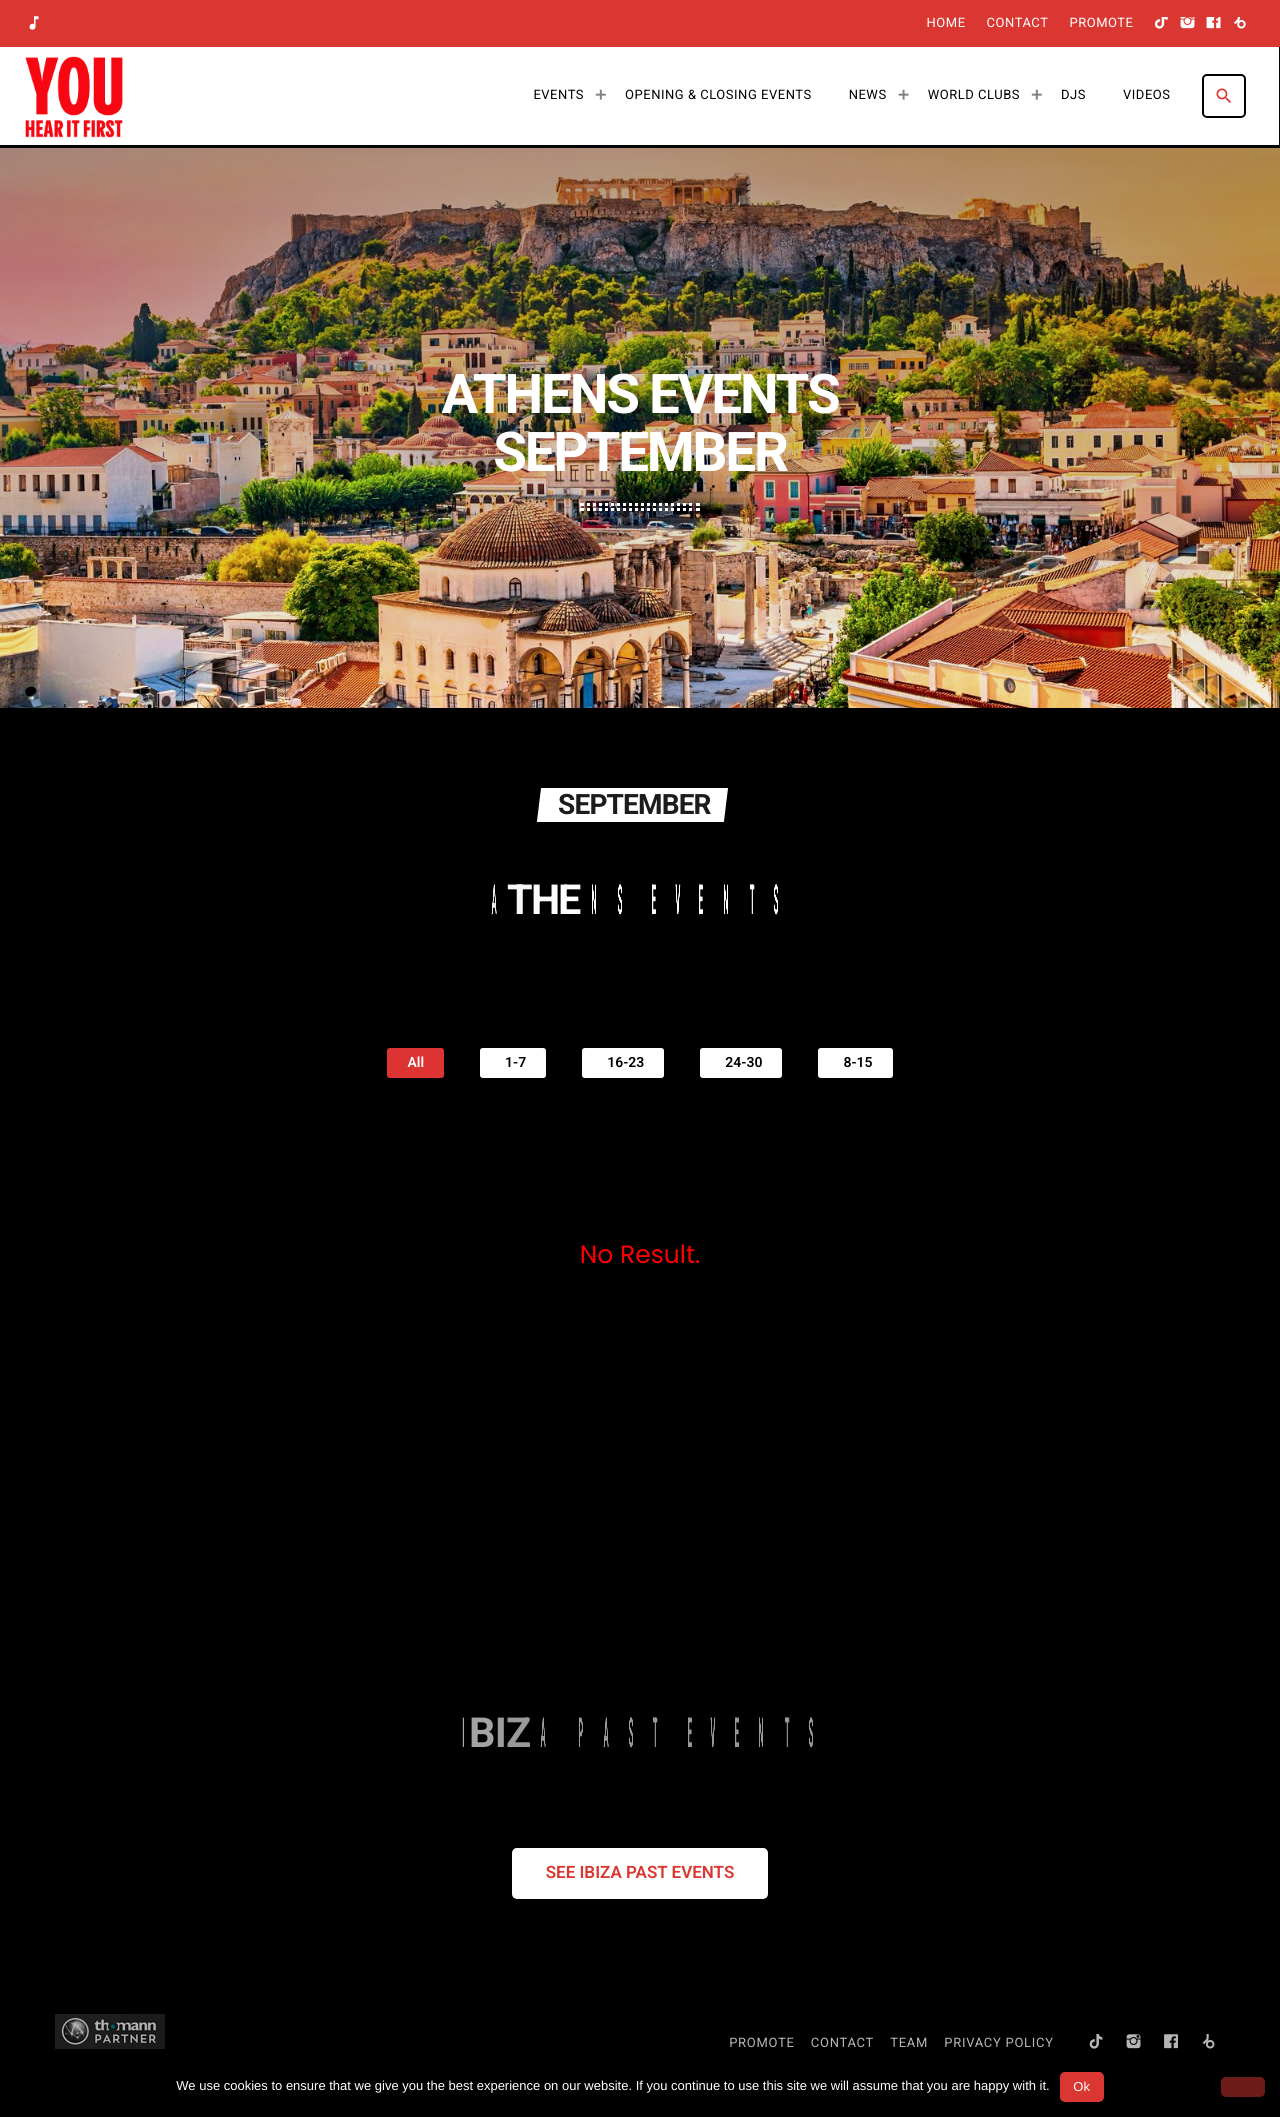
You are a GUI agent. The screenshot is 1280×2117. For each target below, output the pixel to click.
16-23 (623, 1060)
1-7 (513, 1060)
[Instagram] (1188, 24)
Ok (1081, 2086)
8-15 (855, 1060)
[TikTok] (1162, 24)
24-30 (741, 1060)
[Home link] (74, 96)
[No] (1243, 2087)
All (415, 1060)
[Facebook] (1214, 24)
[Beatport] (1240, 24)
